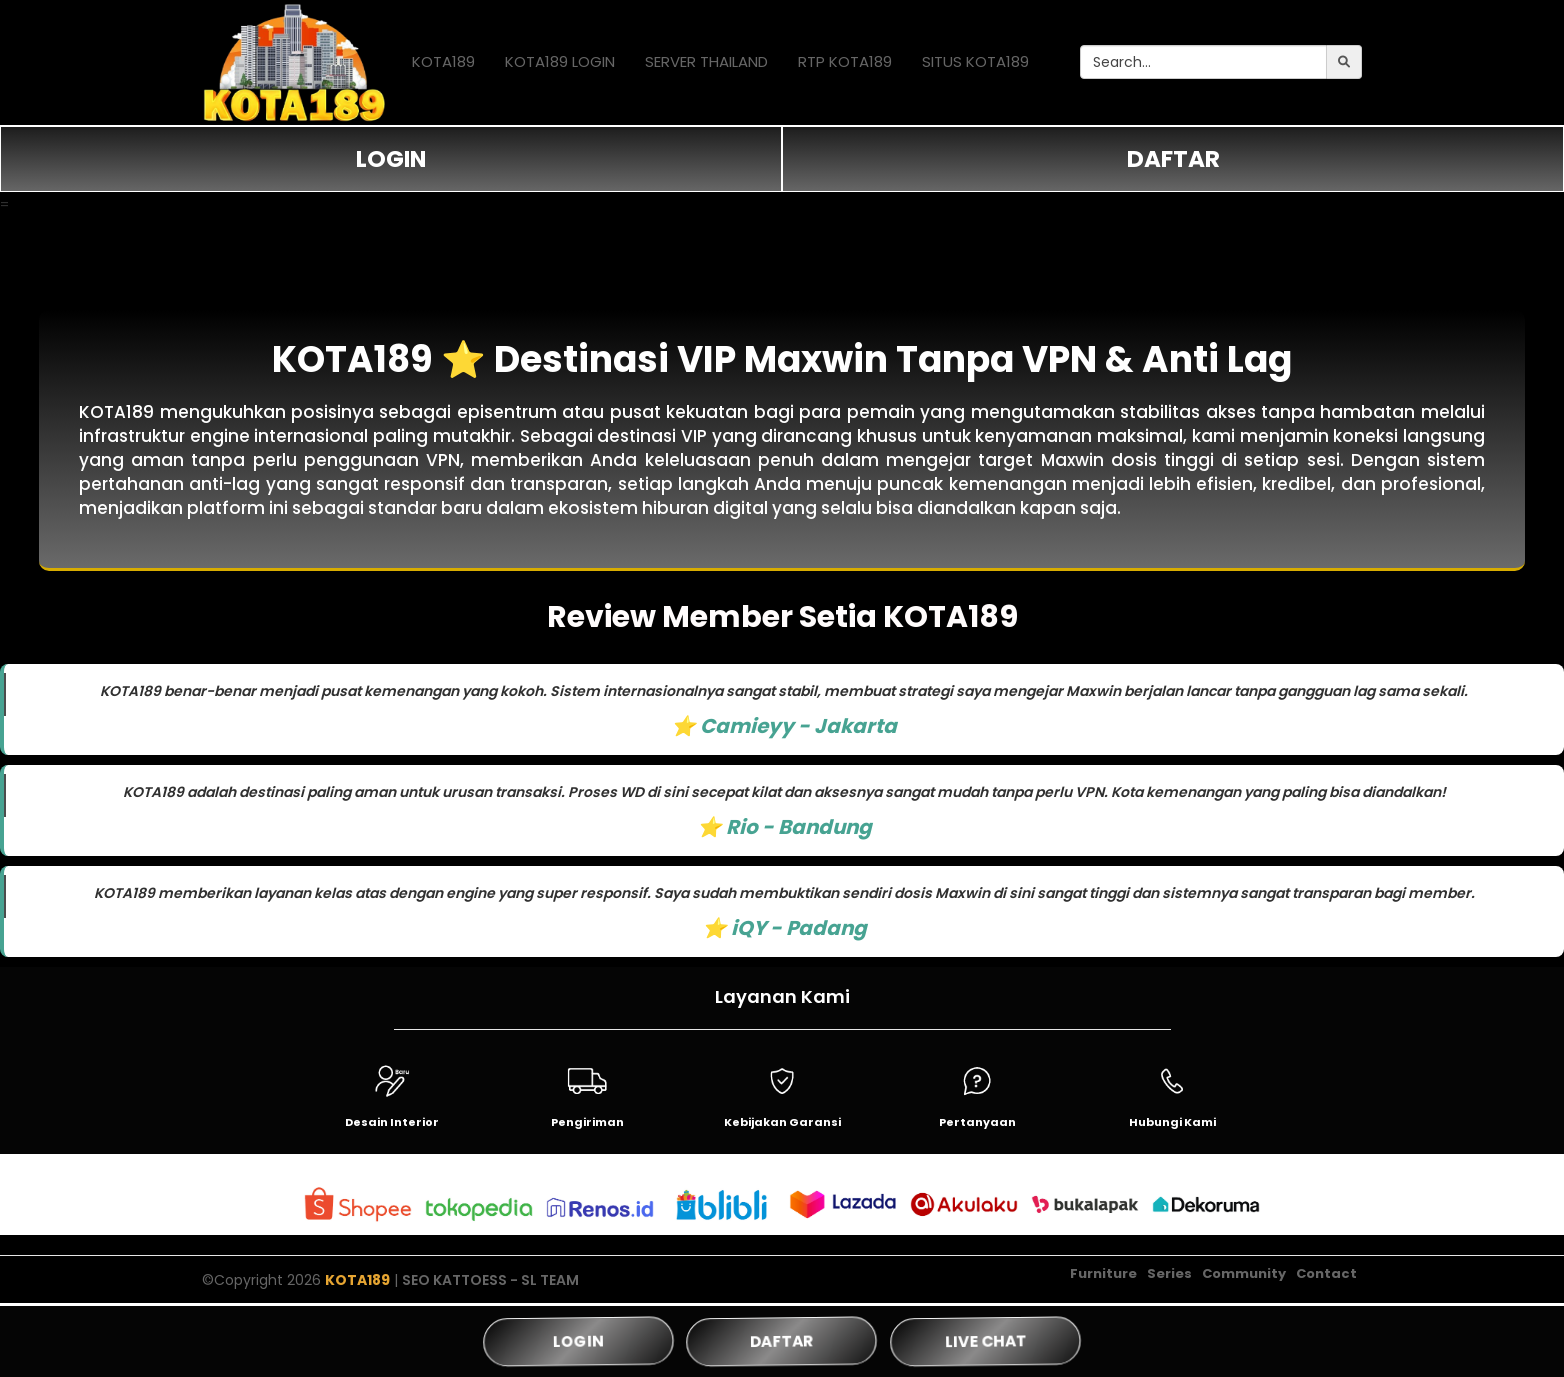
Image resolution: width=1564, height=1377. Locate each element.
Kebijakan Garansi (782, 1122)
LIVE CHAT (985, 1341)
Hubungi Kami (1172, 1122)
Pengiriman (587, 1122)
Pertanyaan (977, 1122)
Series (1169, 1274)
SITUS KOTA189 (975, 61)
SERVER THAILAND (706, 61)
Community (1244, 1274)
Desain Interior (392, 1122)
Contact (1326, 1274)
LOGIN (391, 159)
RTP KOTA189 (845, 61)
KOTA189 (443, 61)
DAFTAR (1173, 159)
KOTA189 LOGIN (560, 61)
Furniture (1103, 1274)
